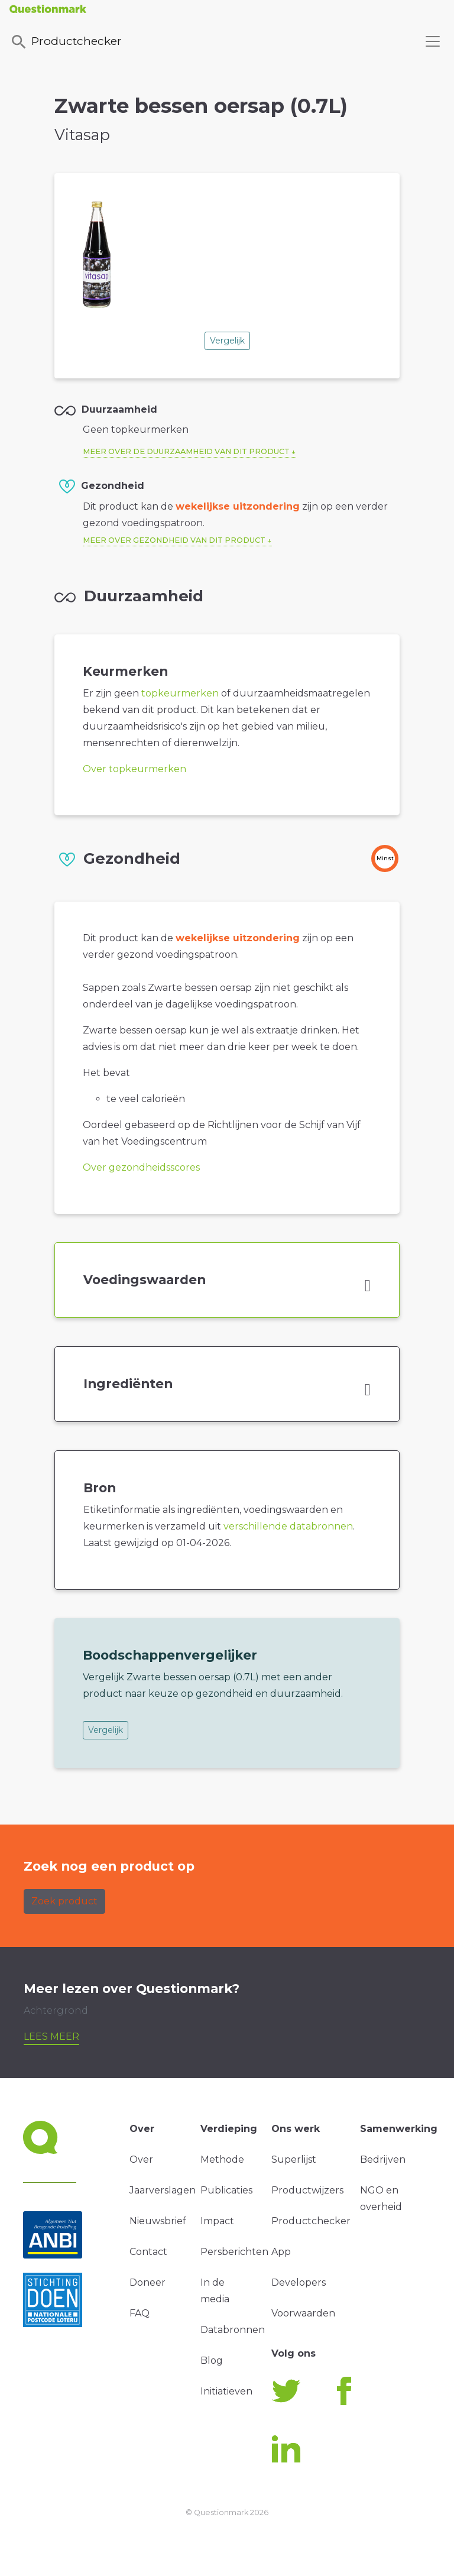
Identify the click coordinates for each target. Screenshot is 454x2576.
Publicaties (226, 2190)
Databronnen (232, 2329)
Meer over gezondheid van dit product (174, 540)
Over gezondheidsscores (141, 1167)
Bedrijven (383, 2159)
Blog (211, 2360)
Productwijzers (307, 2190)
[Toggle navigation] (433, 41)
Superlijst (293, 2159)
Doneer (147, 2282)
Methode (222, 2159)
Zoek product (64, 1901)
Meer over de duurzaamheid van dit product (186, 451)
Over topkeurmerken (134, 769)
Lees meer (51, 2036)
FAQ (139, 2313)
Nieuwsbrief (157, 2221)
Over (141, 2159)
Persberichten (234, 2251)
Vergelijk (227, 340)
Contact (148, 2251)
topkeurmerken (180, 693)
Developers (298, 2282)
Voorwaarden (303, 2313)
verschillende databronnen (288, 1526)
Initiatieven (226, 2391)
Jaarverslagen (162, 2190)
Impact (217, 2221)
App (281, 2251)
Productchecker (65, 42)
